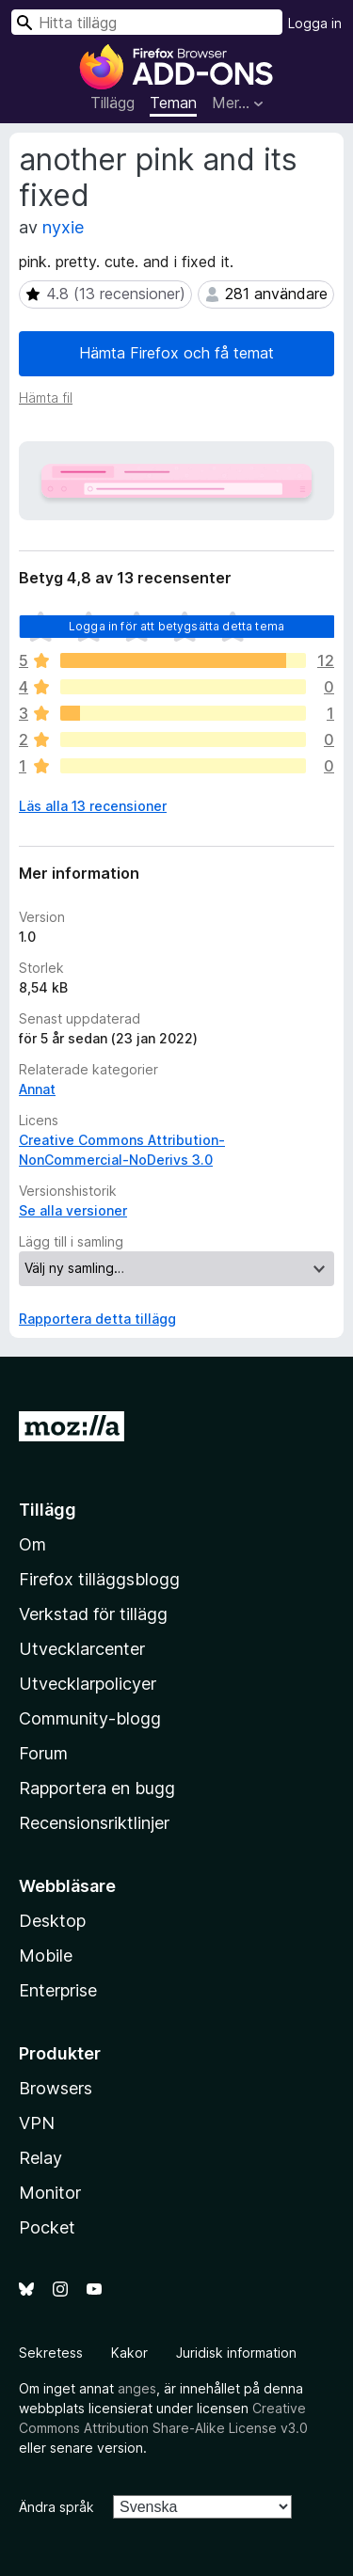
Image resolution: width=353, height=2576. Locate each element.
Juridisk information (236, 2353)
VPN (37, 2123)
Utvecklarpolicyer (87, 1683)
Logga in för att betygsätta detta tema (176, 626)
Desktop (52, 1921)
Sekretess (51, 2353)
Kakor (129, 2353)
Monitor (50, 2192)
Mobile (45, 1955)
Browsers (55, 2088)
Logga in (315, 23)
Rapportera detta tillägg (97, 1319)
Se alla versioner (73, 1210)
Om (32, 1544)
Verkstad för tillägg (93, 1614)
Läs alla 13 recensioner (93, 806)
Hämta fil (45, 397)
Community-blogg (90, 1718)
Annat (37, 1089)
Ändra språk (56, 2507)
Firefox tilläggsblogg (99, 1579)
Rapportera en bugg (97, 1788)
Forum (43, 1753)
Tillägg (112, 102)
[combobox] (146, 22)
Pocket (47, 2227)
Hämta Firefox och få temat (176, 352)
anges (137, 2388)
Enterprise (58, 1990)
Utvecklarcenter (82, 1649)
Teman (173, 102)
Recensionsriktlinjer (94, 1823)
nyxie (63, 227)
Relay (40, 2158)
